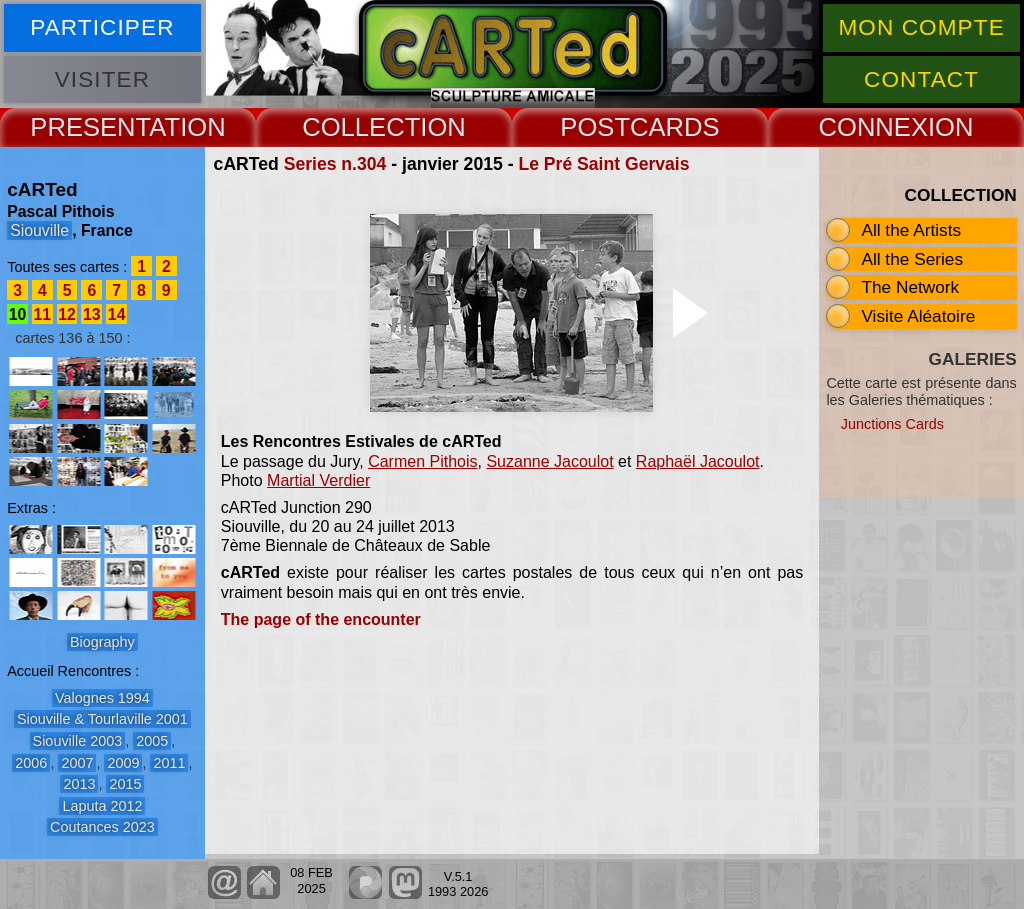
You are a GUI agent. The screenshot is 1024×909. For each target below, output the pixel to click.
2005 (152, 741)
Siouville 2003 (78, 741)
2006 (31, 763)
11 (43, 314)
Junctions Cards (892, 424)
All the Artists (911, 230)
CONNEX (873, 127)
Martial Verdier (318, 480)
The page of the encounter (321, 619)
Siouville (39, 230)
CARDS (675, 127)
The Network (910, 287)
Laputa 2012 (102, 806)
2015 (125, 784)
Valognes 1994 (102, 698)
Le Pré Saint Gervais (603, 164)
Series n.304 (335, 164)
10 (18, 314)
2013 (79, 784)
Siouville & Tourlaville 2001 (102, 719)
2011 (169, 763)
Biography (102, 642)
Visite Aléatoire (918, 316)
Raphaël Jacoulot (698, 461)
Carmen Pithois (422, 461)
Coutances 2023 (102, 827)
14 (117, 314)
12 (67, 314)
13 (92, 314)
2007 (77, 763)
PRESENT (89, 127)
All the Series (912, 259)
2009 (123, 763)
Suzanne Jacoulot (549, 461)
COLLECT (361, 127)
